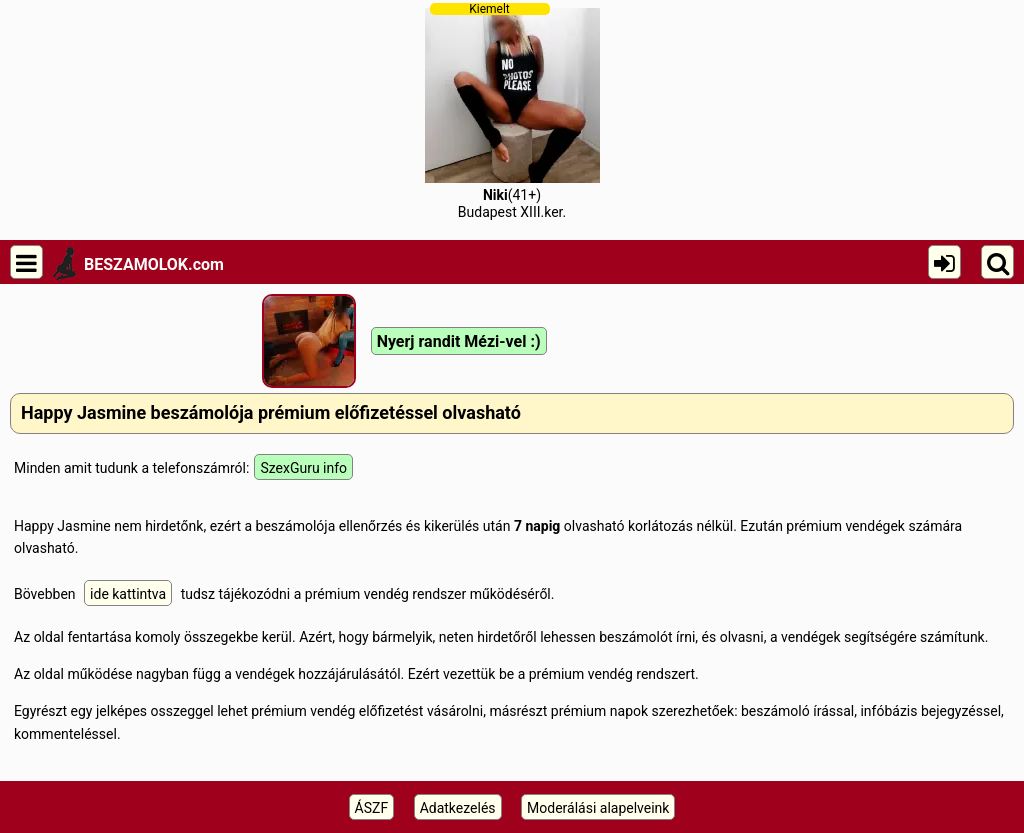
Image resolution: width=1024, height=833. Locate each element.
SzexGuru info (303, 468)
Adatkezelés (458, 808)
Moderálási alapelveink (598, 808)
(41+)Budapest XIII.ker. (512, 111)
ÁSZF (372, 808)
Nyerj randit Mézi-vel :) (459, 341)
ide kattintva (128, 594)
